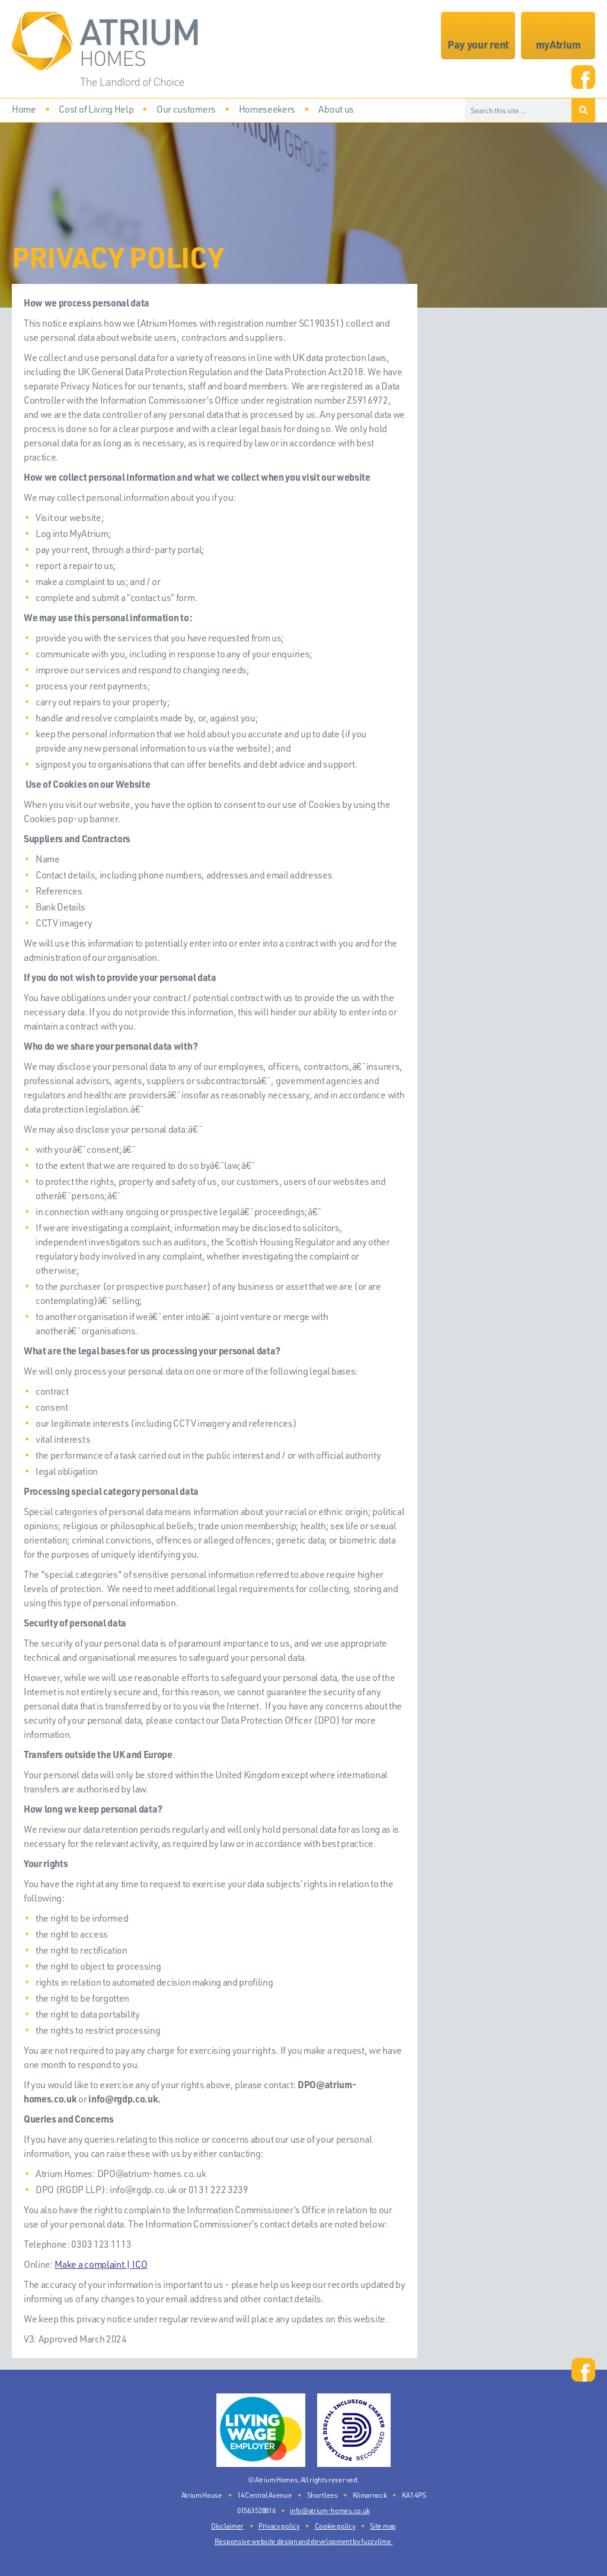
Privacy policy (279, 2525)
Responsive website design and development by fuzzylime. (303, 2541)
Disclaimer (227, 2525)
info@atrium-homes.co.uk (330, 2510)
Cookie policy (335, 2525)
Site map (382, 2525)
